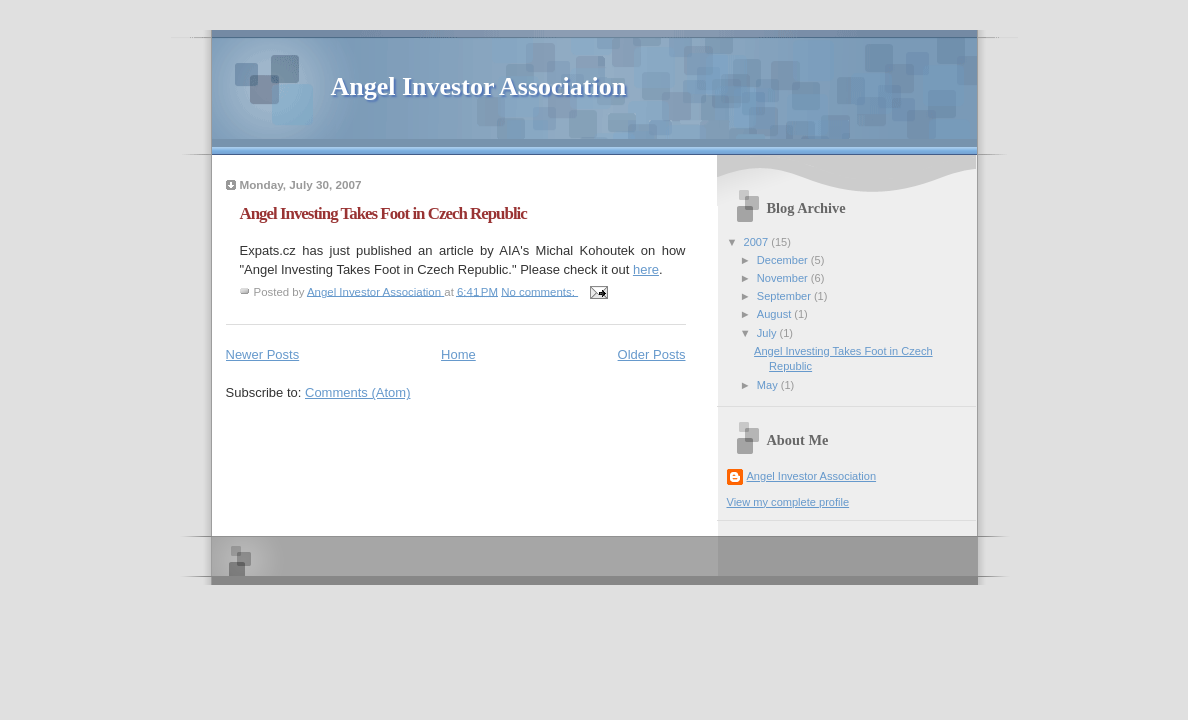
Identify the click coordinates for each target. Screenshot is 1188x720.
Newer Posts (263, 354)
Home (458, 354)
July (768, 333)
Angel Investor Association (479, 86)
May (769, 385)
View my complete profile (788, 502)
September (785, 296)
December (784, 260)
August (775, 314)
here (646, 269)
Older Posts (652, 354)
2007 (758, 242)
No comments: (539, 291)
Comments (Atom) (357, 392)
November (784, 278)
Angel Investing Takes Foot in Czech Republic (383, 213)
